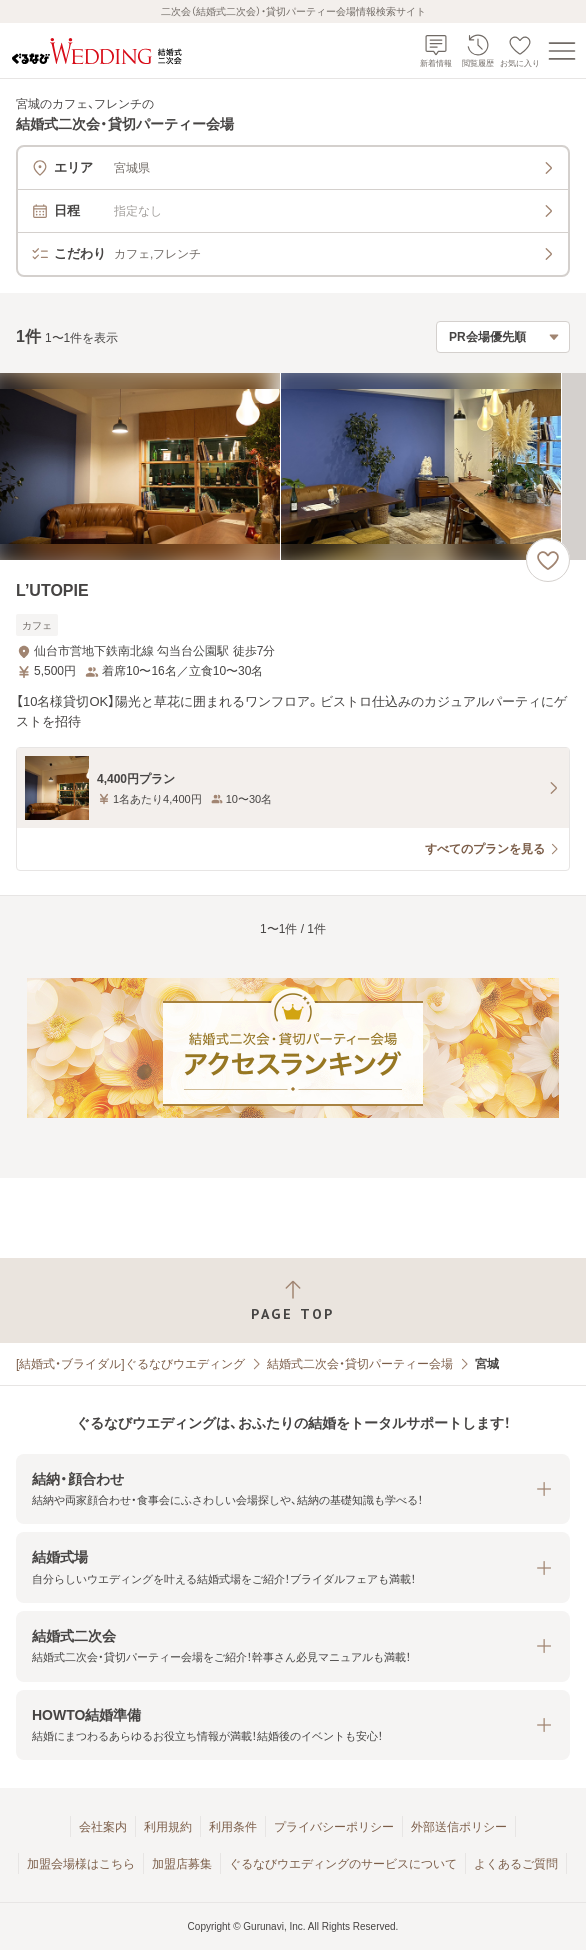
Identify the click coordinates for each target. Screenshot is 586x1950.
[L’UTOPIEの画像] (293, 466)
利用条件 (233, 1827)
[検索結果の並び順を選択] (503, 337)
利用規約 (168, 1827)
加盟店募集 (182, 1864)
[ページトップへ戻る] (293, 1300)
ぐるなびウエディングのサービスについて (343, 1864)
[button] (293, 1489)
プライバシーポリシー (334, 1827)
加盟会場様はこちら (81, 1864)
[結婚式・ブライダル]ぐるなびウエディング (130, 1364)
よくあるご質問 (516, 1864)
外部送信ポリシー (459, 1827)
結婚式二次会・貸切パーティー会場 (360, 1364)
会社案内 (103, 1827)
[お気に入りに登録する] (548, 560)
